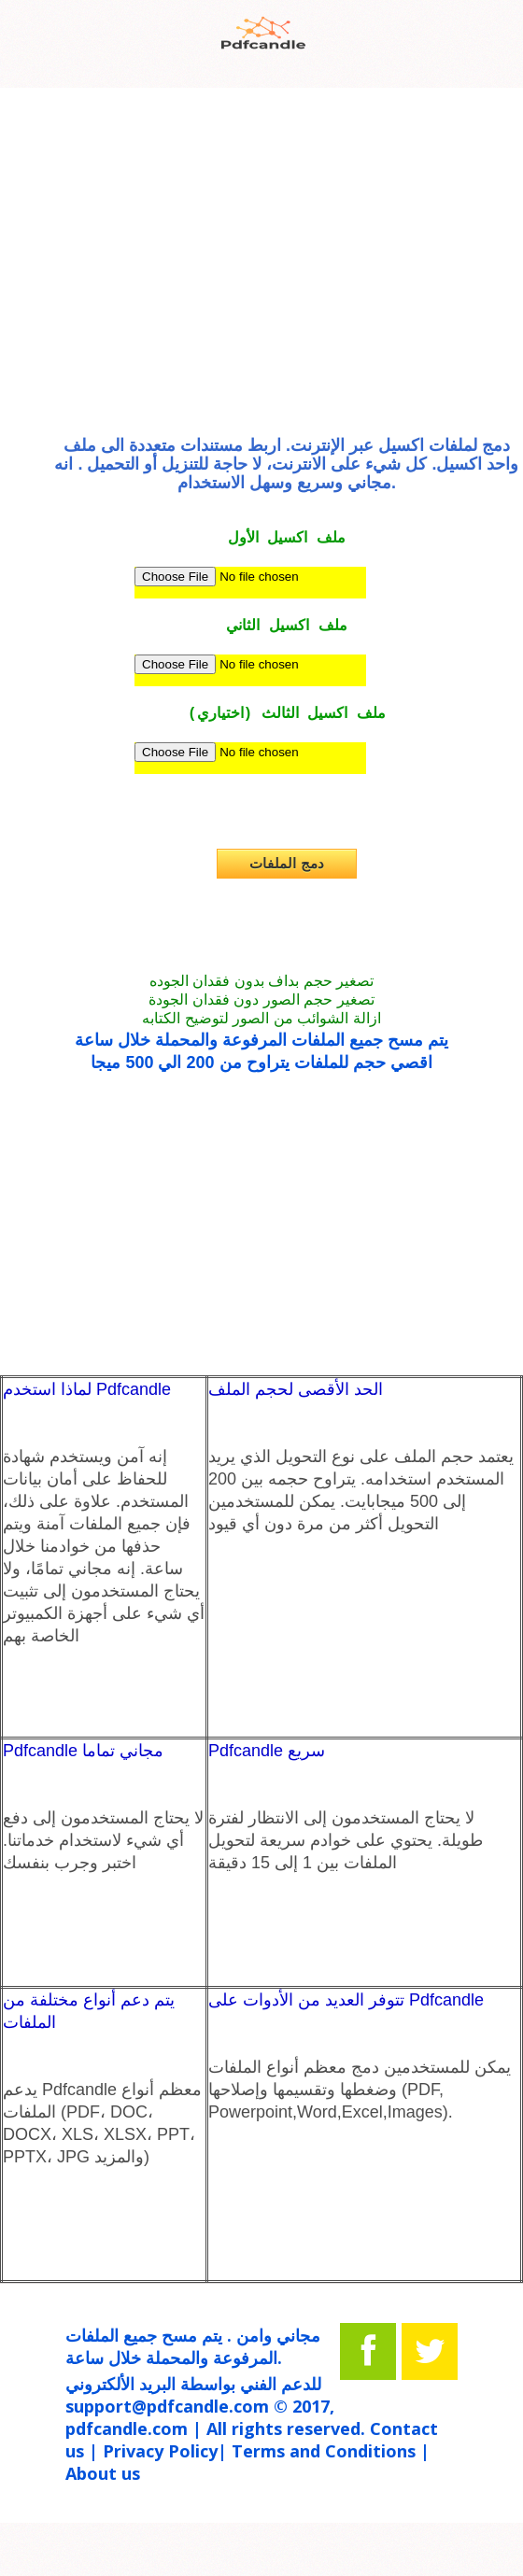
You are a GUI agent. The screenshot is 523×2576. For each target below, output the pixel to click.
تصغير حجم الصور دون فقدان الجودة (261, 999)
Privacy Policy (160, 2451)
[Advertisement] (261, 268)
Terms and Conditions (324, 2451)
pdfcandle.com (126, 2428)
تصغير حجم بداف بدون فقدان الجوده (261, 981)
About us (102, 2473)
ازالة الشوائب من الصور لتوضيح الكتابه (261, 1018)
